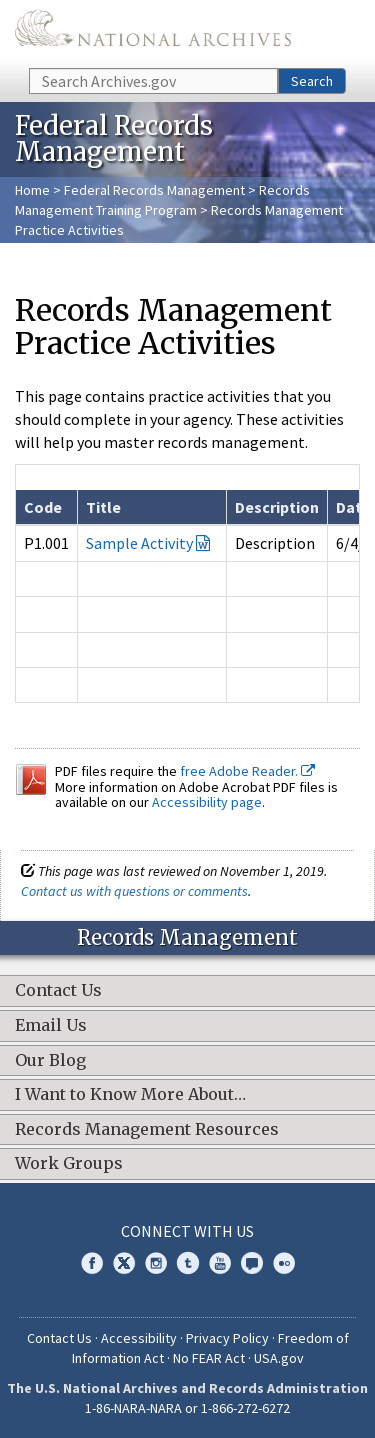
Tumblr (188, 1263)
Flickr (284, 1263)
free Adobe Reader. (247, 771)
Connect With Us (187, 1231)
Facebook (92, 1263)
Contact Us (58, 991)
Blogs (252, 1263)
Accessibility (139, 1338)
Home (32, 190)
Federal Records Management (154, 190)
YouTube (220, 1263)
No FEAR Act (209, 1358)
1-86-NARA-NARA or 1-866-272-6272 (187, 1408)
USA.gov (279, 1358)
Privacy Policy (227, 1338)
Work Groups (69, 1164)
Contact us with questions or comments (134, 891)
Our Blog (50, 1061)
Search (312, 81)
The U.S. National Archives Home (153, 32)
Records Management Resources (147, 1130)
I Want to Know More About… (130, 1095)
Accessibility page (207, 802)
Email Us (51, 1026)
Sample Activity (139, 543)
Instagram (156, 1263)
